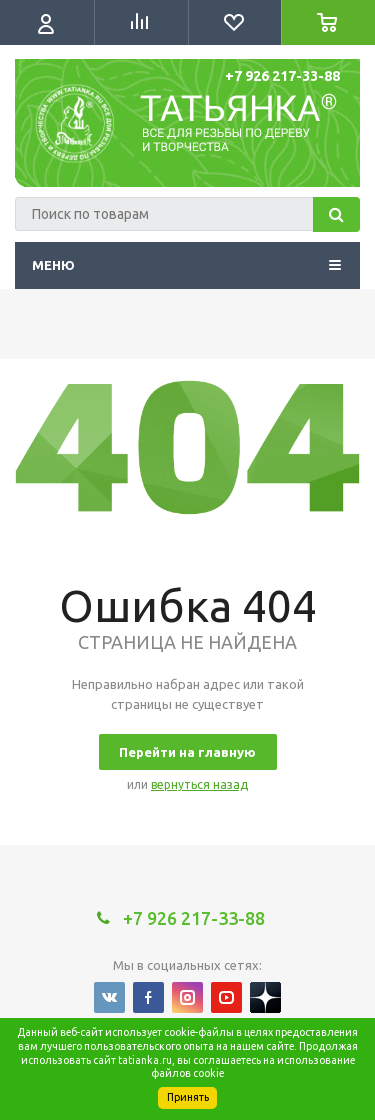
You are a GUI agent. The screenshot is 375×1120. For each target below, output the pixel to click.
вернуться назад (199, 784)
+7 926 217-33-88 (282, 76)
